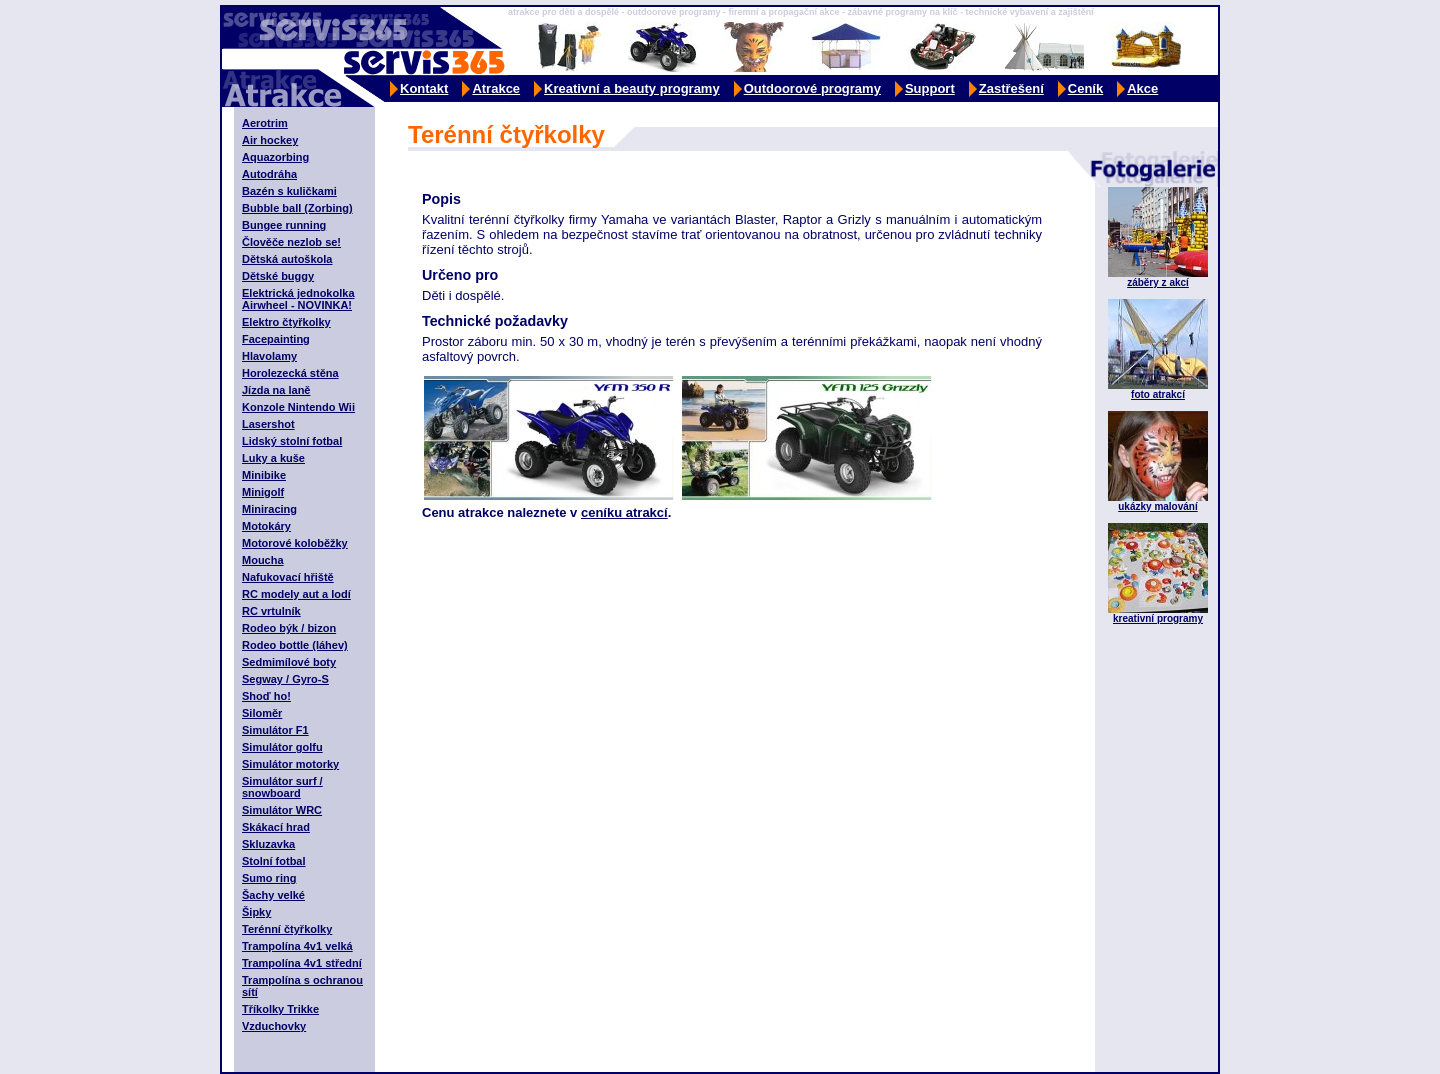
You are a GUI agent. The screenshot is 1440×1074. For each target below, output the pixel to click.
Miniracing (269, 509)
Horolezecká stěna (290, 373)
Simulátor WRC (282, 810)
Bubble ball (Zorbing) (297, 208)
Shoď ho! (266, 696)
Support (930, 88)
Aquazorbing (275, 157)
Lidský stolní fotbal (292, 441)
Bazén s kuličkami (289, 191)
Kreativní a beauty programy (632, 88)
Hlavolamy (269, 356)
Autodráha (269, 174)
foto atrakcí (1158, 394)
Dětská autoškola (287, 259)
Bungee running (284, 225)
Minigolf (263, 492)
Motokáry (266, 526)
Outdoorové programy (812, 88)
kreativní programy (1158, 618)
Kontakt (424, 88)
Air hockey (270, 140)
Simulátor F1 (275, 730)
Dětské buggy (278, 276)
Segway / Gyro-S (285, 679)
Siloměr (262, 713)
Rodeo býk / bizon (289, 628)
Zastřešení (1011, 88)
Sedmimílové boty (289, 662)
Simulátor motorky (290, 764)
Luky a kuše (273, 458)
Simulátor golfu (282, 747)
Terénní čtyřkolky (287, 929)
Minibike (264, 475)
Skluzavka (268, 844)
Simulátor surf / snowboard (282, 787)
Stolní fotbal (274, 861)
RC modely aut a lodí (296, 594)
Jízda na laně (276, 390)
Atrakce (496, 88)
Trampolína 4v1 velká (297, 946)
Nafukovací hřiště (288, 577)
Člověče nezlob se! (291, 242)
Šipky (256, 912)
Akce (1142, 88)
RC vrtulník (271, 611)
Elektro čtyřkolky (286, 322)
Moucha (263, 560)
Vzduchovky (274, 1026)
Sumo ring (269, 878)
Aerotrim (265, 123)
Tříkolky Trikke (280, 1009)
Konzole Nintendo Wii (298, 407)
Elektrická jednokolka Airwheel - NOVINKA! (298, 299)
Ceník (1085, 88)
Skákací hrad (276, 827)
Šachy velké (273, 895)
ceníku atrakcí (624, 512)
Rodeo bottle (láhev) (295, 645)
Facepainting (276, 339)
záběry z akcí (1158, 282)
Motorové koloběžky (295, 543)
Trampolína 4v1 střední (302, 963)
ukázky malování (1157, 506)
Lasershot (268, 424)
